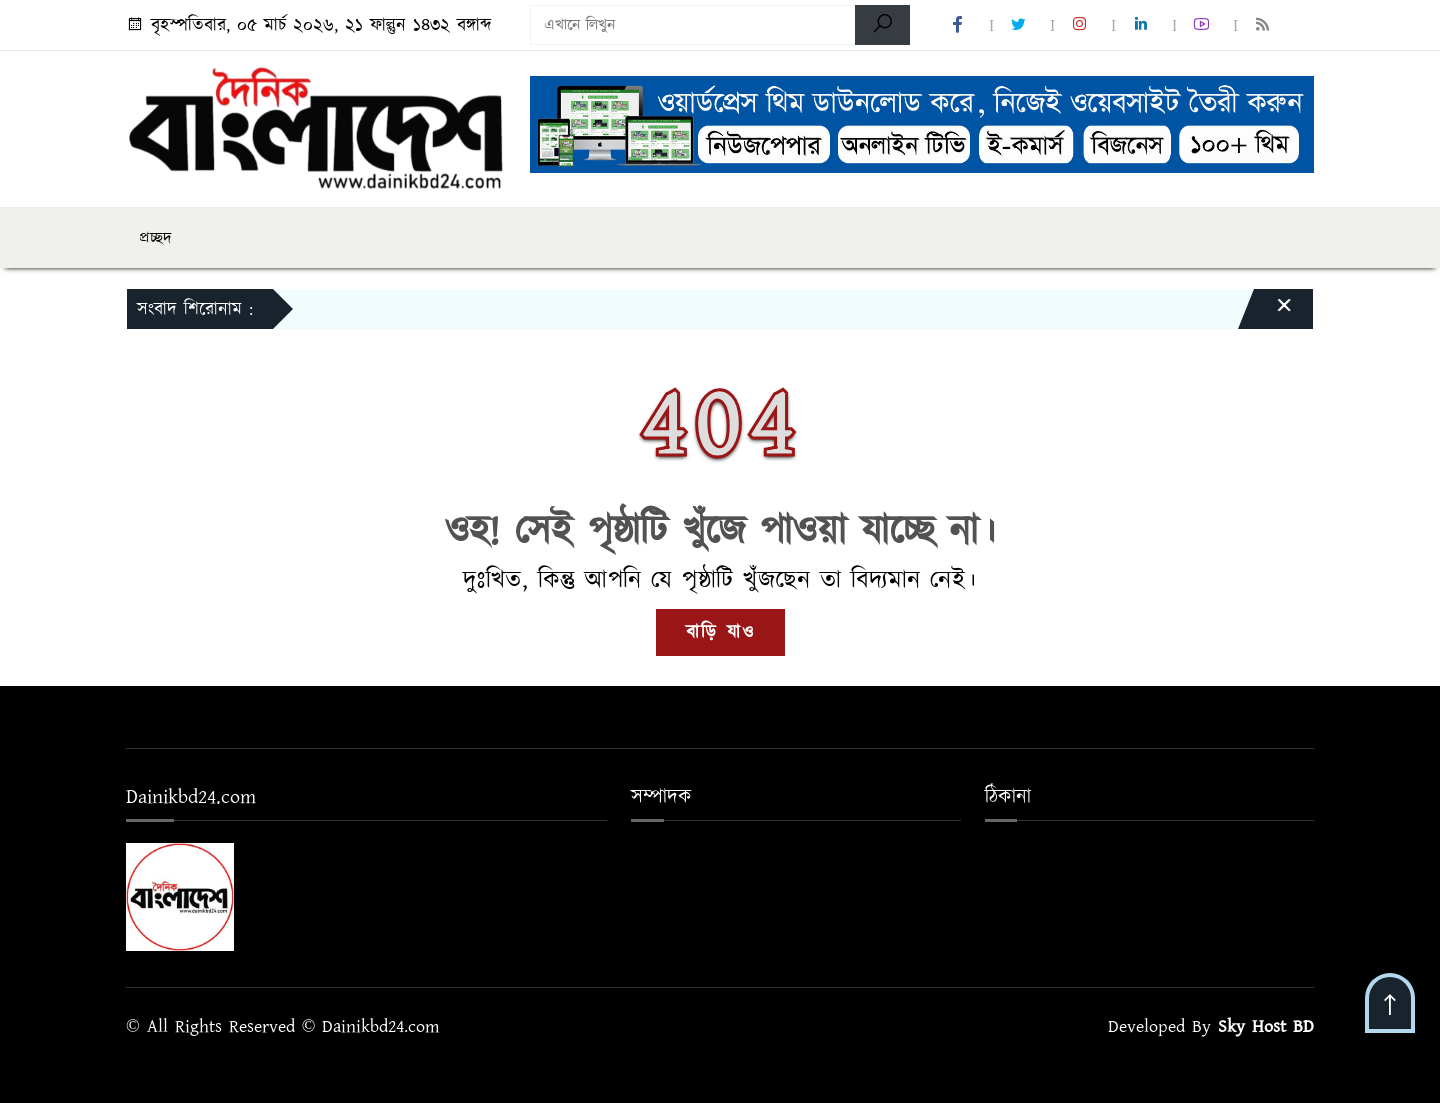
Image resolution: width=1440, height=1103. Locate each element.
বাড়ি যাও (720, 632)
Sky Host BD (1266, 1026)
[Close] (1266, 314)
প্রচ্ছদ (155, 238)
